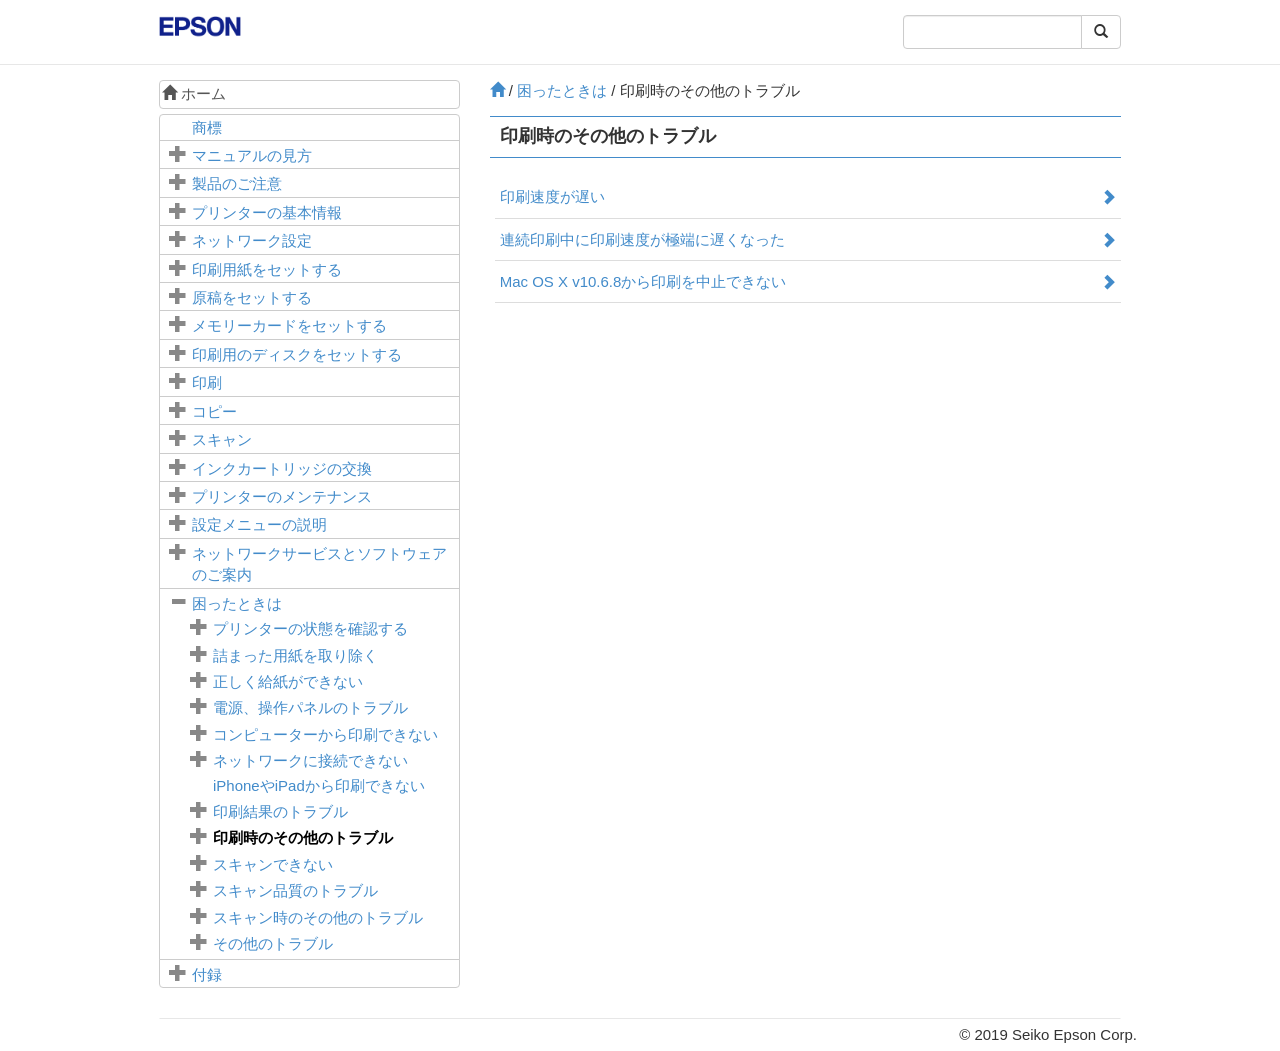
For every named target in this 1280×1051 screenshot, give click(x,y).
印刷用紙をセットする (267, 269)
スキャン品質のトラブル (295, 890)
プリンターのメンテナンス (282, 496)
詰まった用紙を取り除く (295, 655)
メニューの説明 (259, 524)
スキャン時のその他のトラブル (318, 917)
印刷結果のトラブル (280, 811)
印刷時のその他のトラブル (303, 837)
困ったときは (237, 603)
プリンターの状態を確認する (310, 628)
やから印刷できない (319, 785)
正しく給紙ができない (288, 681)
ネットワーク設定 (252, 240)
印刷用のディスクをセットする (297, 354)
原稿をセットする (252, 297)
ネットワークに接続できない (310, 760)
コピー (214, 411)
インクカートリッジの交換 (282, 468)
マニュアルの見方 (252, 155)
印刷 (207, 382)
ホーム (194, 93)
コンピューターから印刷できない (325, 734)
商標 (207, 127)
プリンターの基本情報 (267, 212)
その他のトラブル (273, 943)
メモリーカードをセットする (289, 325)
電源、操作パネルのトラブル (310, 707)
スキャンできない (273, 864)
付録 (207, 974)
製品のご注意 (237, 183)
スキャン (222, 439)
